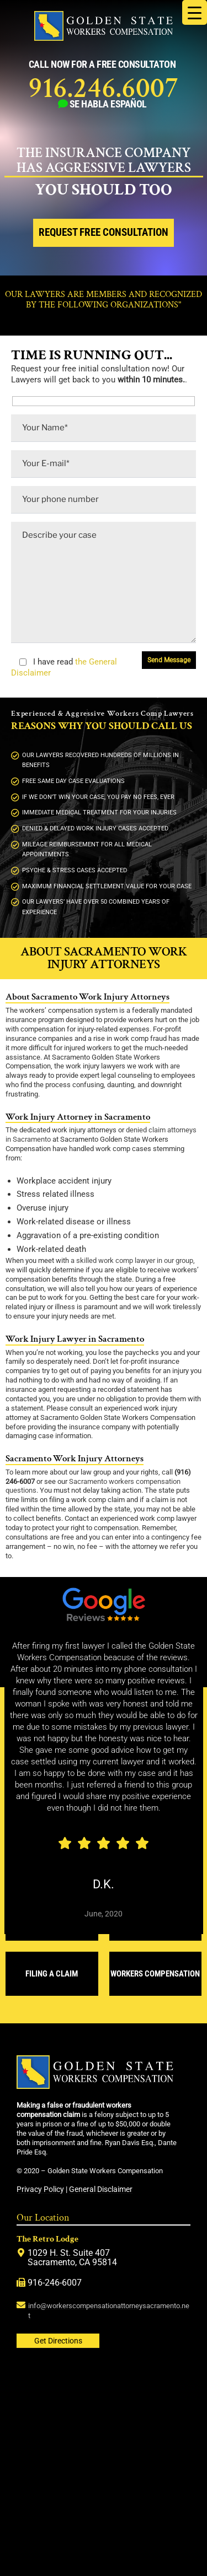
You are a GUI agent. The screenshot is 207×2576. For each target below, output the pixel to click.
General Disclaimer (100, 2189)
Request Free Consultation (103, 232)
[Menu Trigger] (194, 12)
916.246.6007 (103, 88)
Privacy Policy (40, 2189)
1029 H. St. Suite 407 (69, 2253)
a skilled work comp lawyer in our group (132, 1260)
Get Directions (58, 2340)
